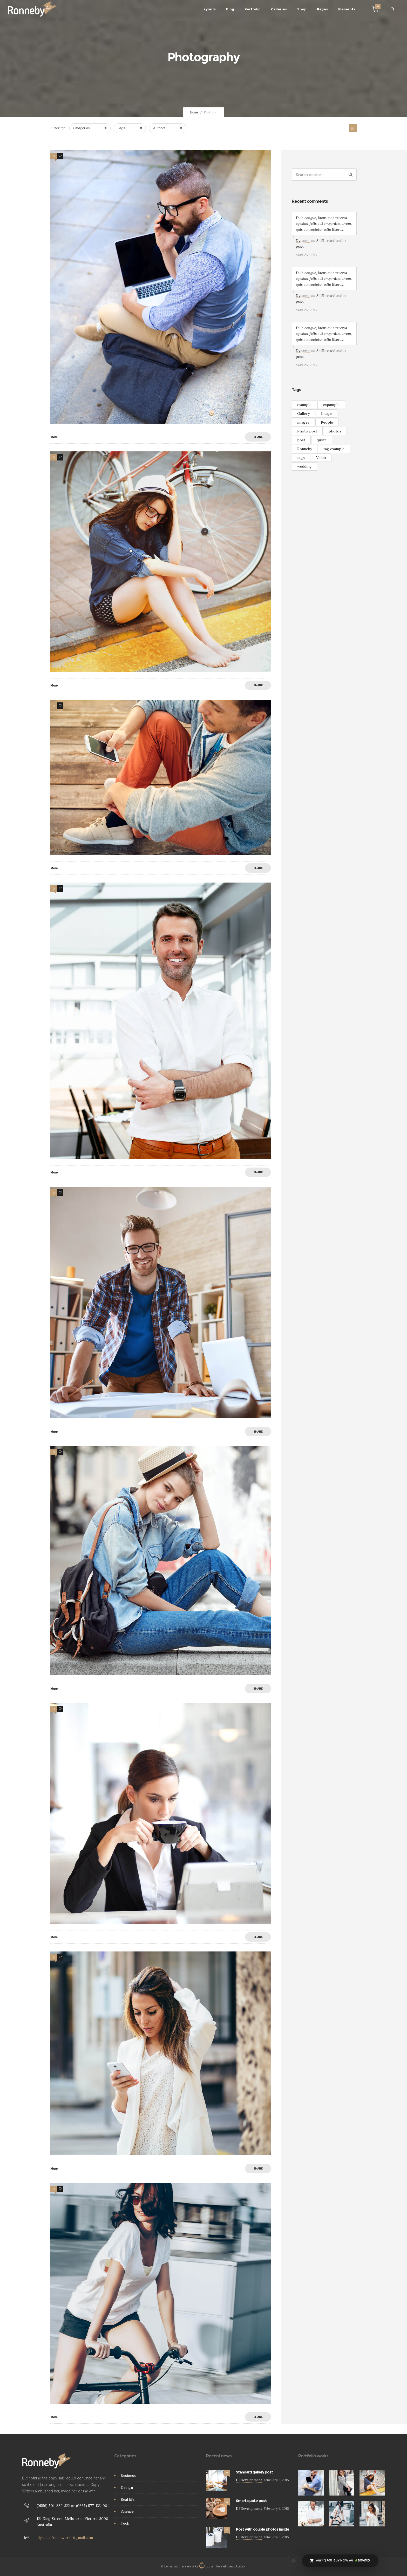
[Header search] (392, 9)
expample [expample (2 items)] (331, 404)
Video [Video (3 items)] (321, 457)
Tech (125, 2523)
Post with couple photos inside (262, 2529)
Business (128, 2475)
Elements (346, 9)
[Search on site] (324, 174)
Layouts (208, 9)
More (54, 437)
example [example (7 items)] (304, 404)
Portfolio (253, 9)
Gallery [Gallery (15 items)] (303, 413)
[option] (311, 2482)
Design (127, 2487)
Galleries (279, 9)
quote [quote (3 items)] (322, 440)
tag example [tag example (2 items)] (333, 448)
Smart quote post (251, 2500)
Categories (81, 128)
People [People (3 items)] (327, 422)
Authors (159, 128)
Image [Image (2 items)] (326, 413)
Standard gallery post (254, 2472)
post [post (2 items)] (301, 440)
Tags (121, 128)
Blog (230, 9)
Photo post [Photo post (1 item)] (307, 431)
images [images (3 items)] (303, 422)
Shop (302, 9)
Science (127, 2511)
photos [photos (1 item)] (335, 431)
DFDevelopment (249, 2480)
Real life (127, 2499)
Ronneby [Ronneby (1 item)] (304, 448)
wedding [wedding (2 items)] (304, 466)
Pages (322, 9)
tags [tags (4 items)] (301, 457)
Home (194, 112)
